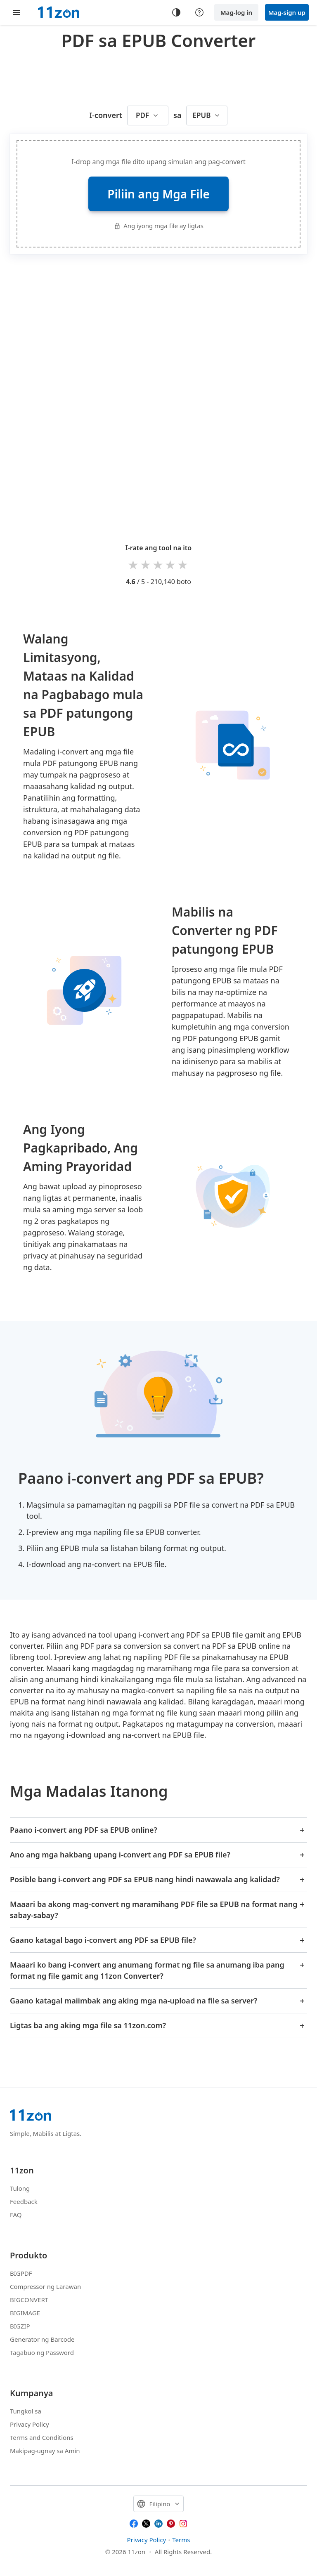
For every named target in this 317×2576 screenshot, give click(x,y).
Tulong (20, 2188)
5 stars (183, 564)
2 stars (146, 564)
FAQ (16, 2215)
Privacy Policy (29, 2424)
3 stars (158, 564)
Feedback (24, 2201)
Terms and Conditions (41, 2437)
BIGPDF (21, 2273)
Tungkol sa (25, 2411)
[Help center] (199, 12)
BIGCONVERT (29, 2300)
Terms (181, 2540)
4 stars (171, 564)
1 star (134, 564)
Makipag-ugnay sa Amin (45, 2450)
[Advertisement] (160, 75)
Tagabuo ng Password (42, 2352)
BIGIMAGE (25, 2313)
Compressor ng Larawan (45, 2286)
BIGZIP (20, 2326)
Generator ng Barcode (42, 2339)
